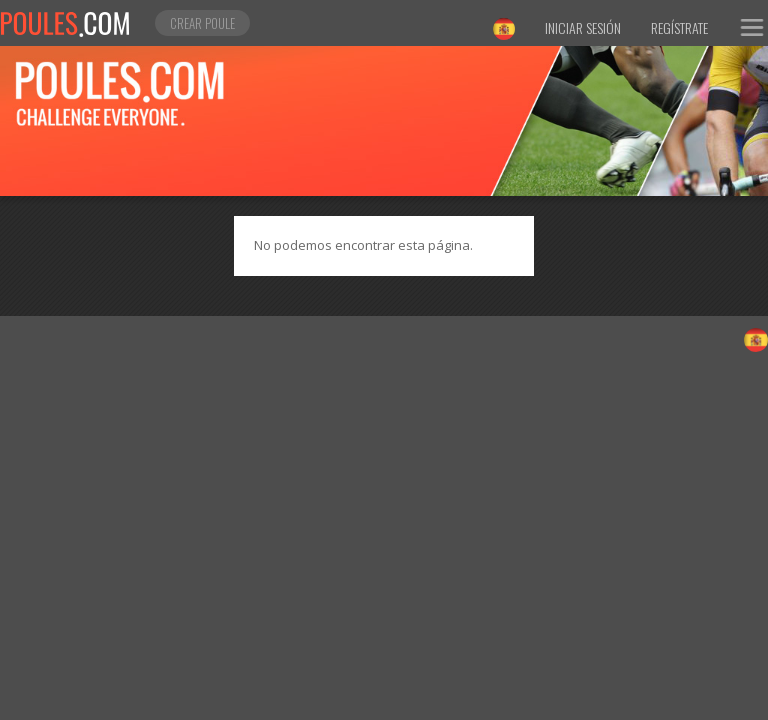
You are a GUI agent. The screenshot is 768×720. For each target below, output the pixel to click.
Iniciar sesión (583, 27)
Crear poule (202, 23)
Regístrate (679, 27)
